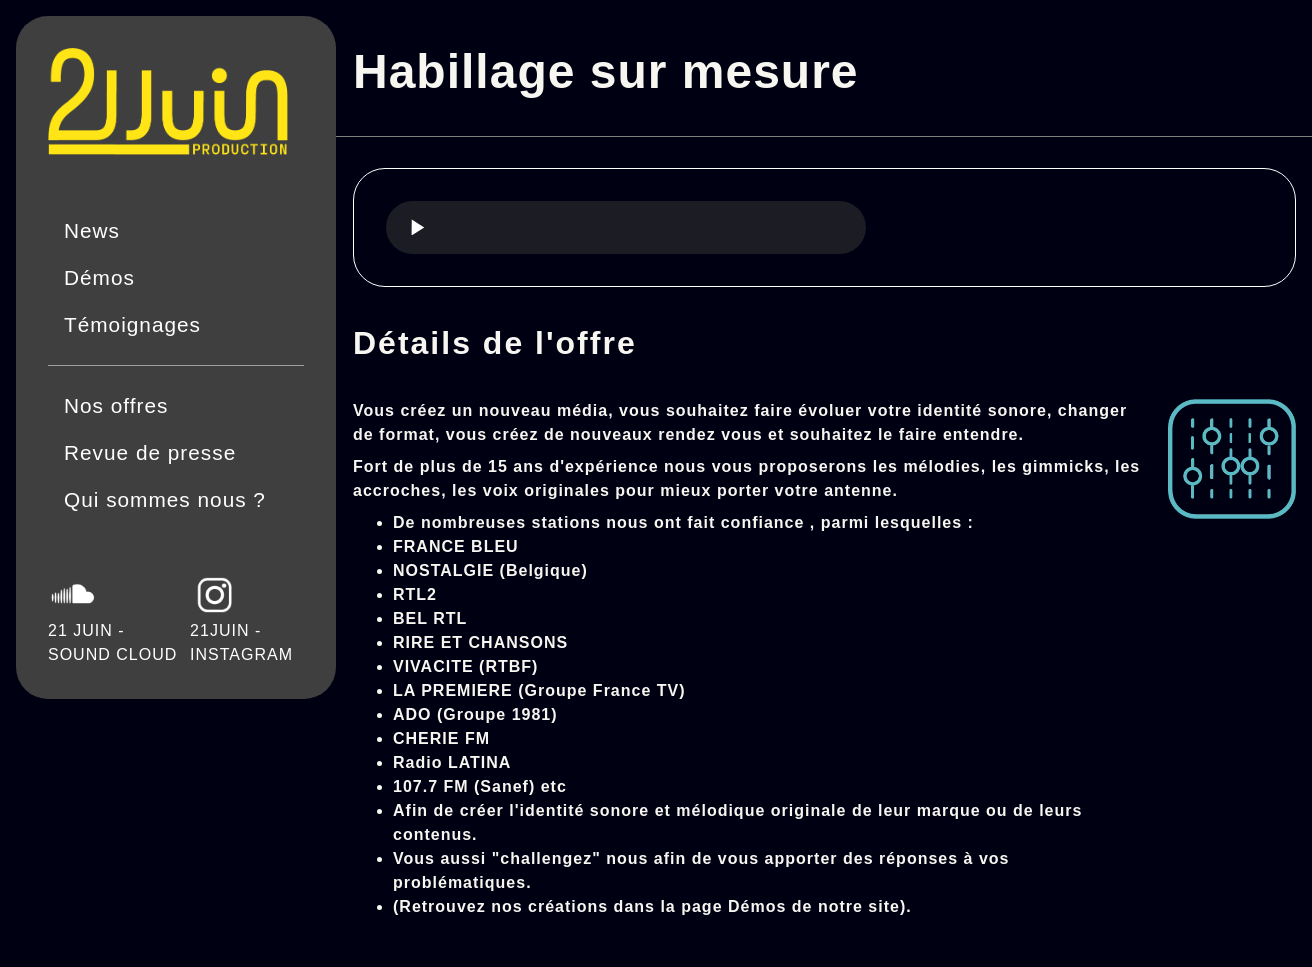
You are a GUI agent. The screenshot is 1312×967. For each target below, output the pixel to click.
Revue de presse (150, 452)
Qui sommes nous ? (165, 499)
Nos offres (116, 405)
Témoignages (132, 324)
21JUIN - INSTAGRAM (241, 617)
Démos (99, 277)
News (92, 230)
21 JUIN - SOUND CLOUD (112, 617)
